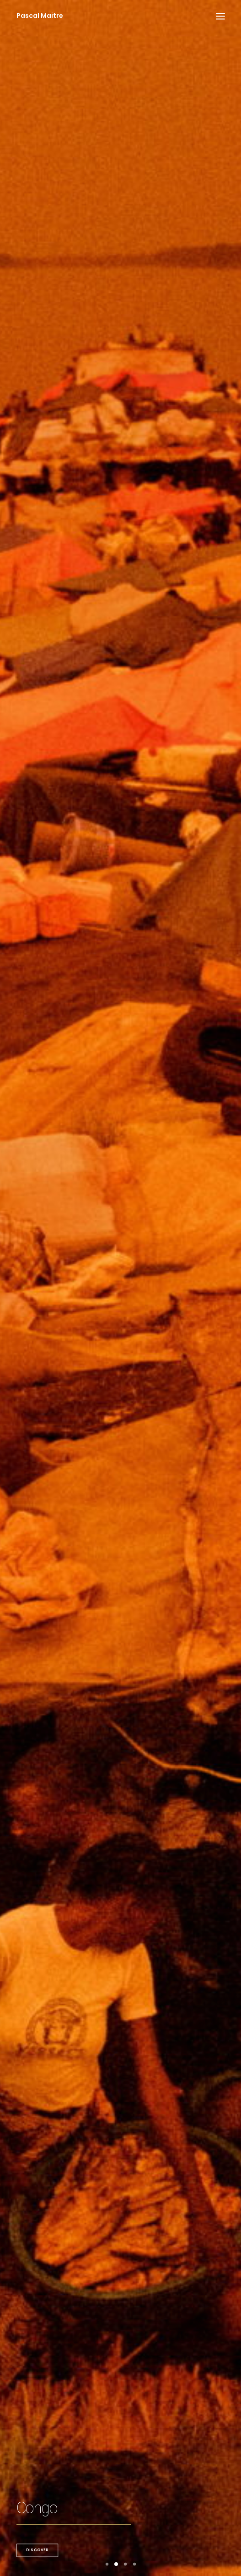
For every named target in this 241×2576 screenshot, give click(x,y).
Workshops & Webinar (121, 1877)
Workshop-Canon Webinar (132, 1848)
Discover (37, 304)
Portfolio (121, 2442)
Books (120, 2476)
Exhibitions (106, 2002)
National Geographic (120, 2464)
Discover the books (73, 1444)
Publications (108, 1817)
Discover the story (57, 906)
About (120, 2487)
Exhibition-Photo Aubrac (129, 1973)
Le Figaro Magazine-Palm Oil (136, 2098)
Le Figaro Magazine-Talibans (137, 1788)
